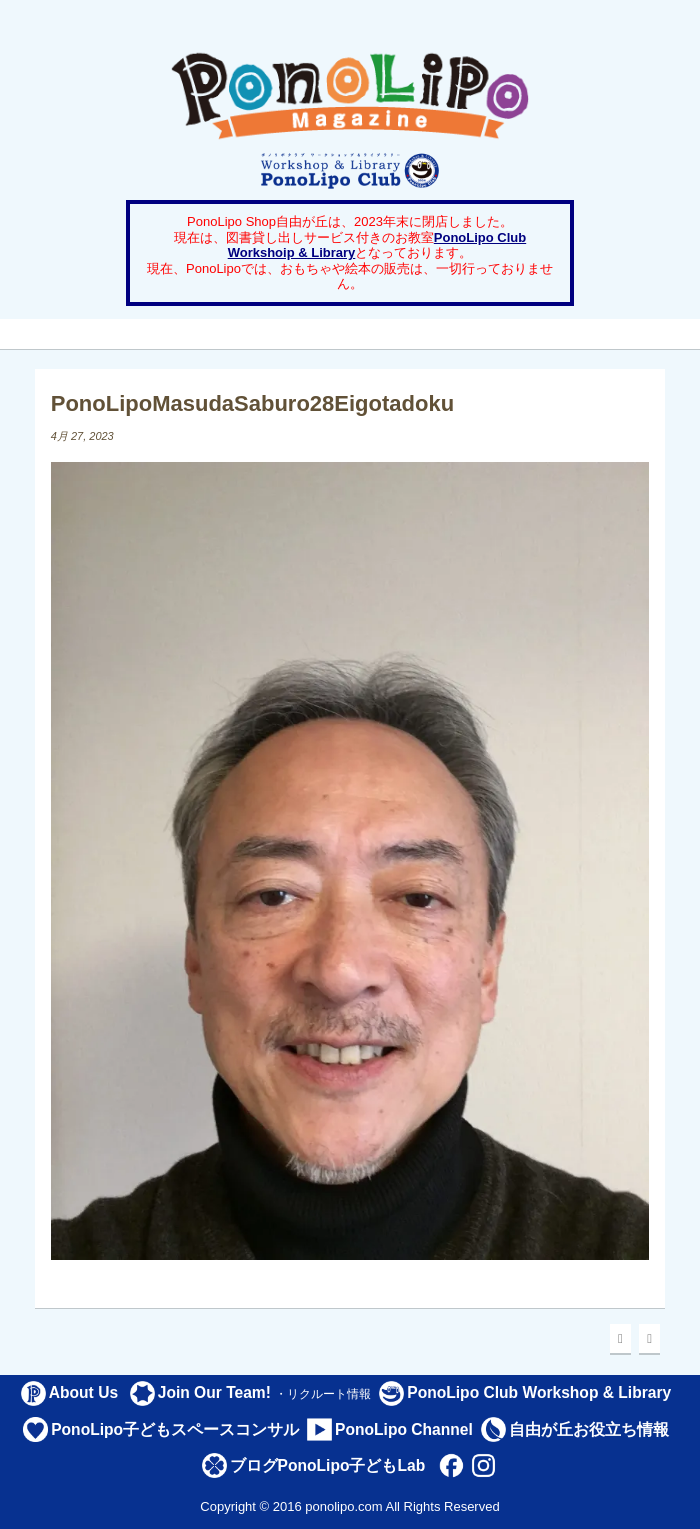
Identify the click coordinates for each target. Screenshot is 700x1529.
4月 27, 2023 (82, 436)
